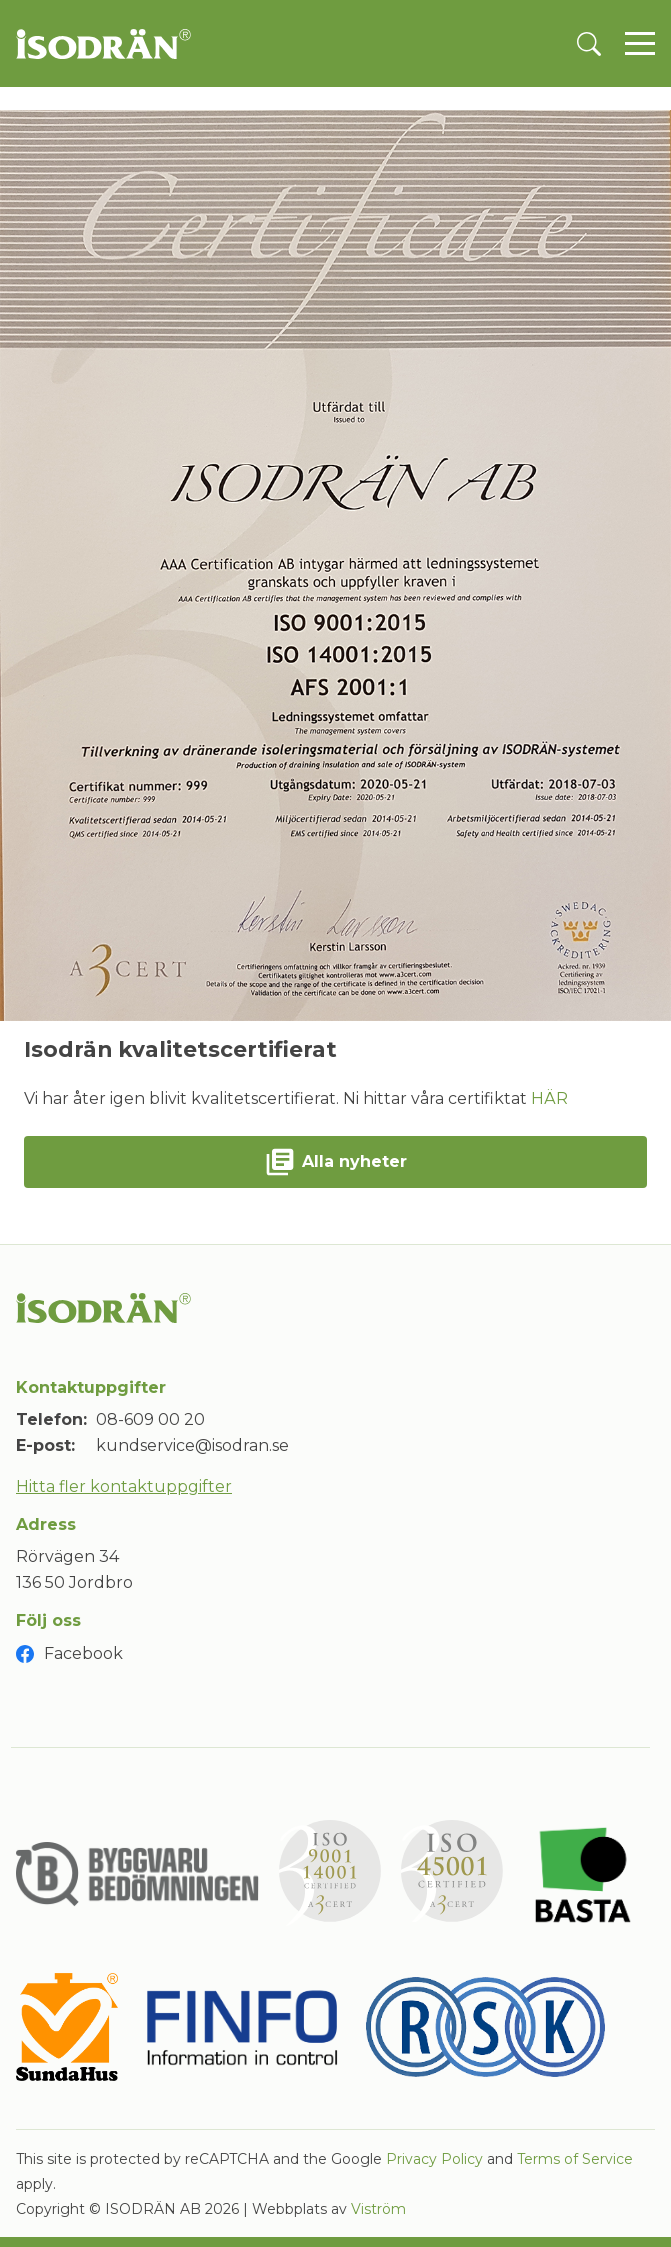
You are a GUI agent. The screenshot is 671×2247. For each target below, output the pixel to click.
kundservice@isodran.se (192, 1445)
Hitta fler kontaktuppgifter (124, 1486)
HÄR (549, 1098)
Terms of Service (575, 2159)
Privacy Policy (434, 2159)
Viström (378, 2209)
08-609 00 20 (150, 1419)
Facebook (83, 1653)
